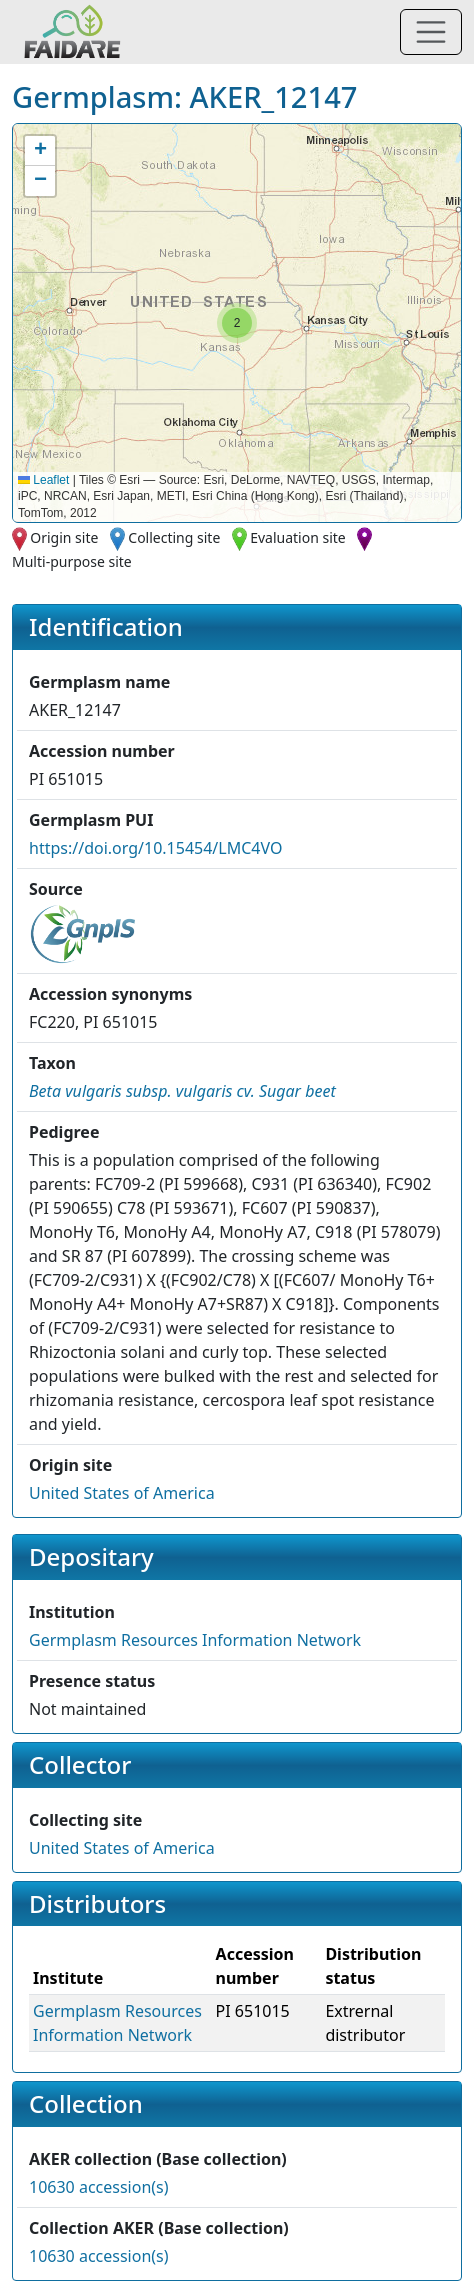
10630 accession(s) (99, 2187)
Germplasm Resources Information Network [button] (195, 1640)
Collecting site (174, 537)
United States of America (122, 1493)
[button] (237, 323)
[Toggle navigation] (431, 32)
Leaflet (43, 480)
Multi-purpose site (72, 561)
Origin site (64, 537)
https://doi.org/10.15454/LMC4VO (155, 848)
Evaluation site (298, 537)
